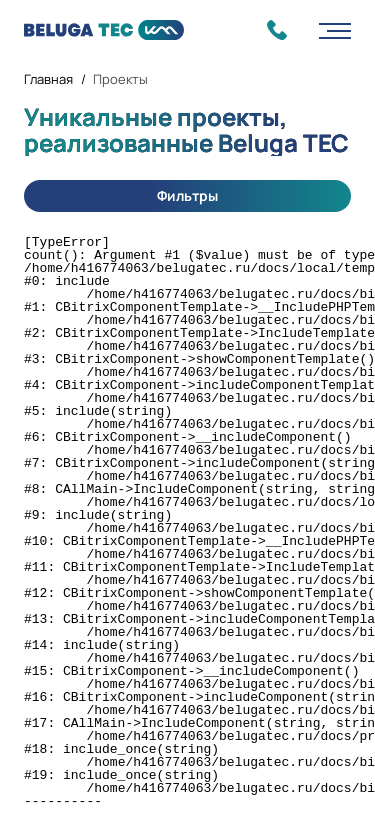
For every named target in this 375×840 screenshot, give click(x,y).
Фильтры (187, 195)
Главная (48, 79)
